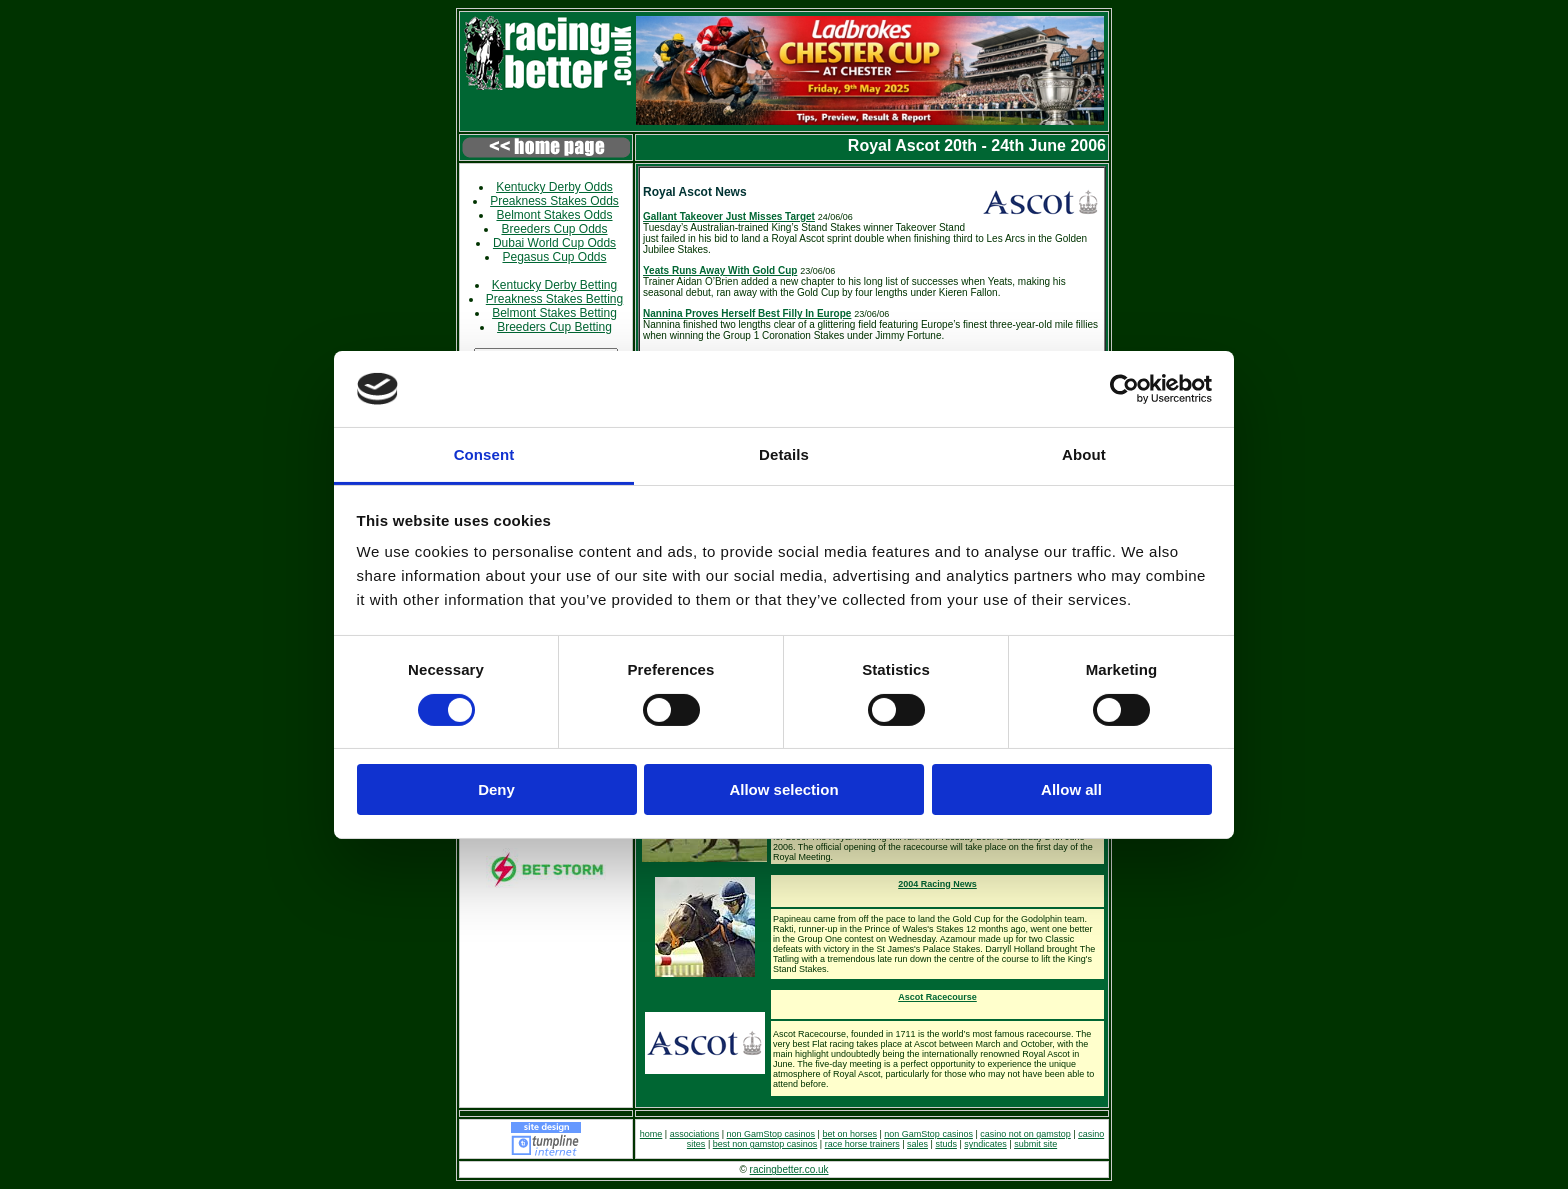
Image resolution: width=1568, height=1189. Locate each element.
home (651, 1134)
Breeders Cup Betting (554, 327)
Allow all (1071, 789)
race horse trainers (862, 1144)
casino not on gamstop (1025, 1134)
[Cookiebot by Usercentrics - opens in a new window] (1124, 389)
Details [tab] (784, 454)
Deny (496, 789)
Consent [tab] (484, 454)
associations (695, 1134)
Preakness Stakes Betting (554, 299)
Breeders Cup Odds (554, 229)
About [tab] (1084, 454)
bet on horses (849, 1134)
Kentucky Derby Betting (554, 285)
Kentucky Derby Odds (554, 187)
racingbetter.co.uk (789, 1169)
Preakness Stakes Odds (554, 201)
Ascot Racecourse (937, 997)
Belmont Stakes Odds (554, 215)
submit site (1035, 1144)
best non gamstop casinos (765, 1144)
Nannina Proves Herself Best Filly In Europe (747, 313)
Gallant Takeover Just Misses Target (729, 216)
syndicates (985, 1144)
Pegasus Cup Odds (554, 257)
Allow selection (783, 789)
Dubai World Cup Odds (554, 243)
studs (946, 1144)
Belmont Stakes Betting (554, 313)
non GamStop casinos (771, 1134)
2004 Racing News (937, 884)
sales (917, 1144)
